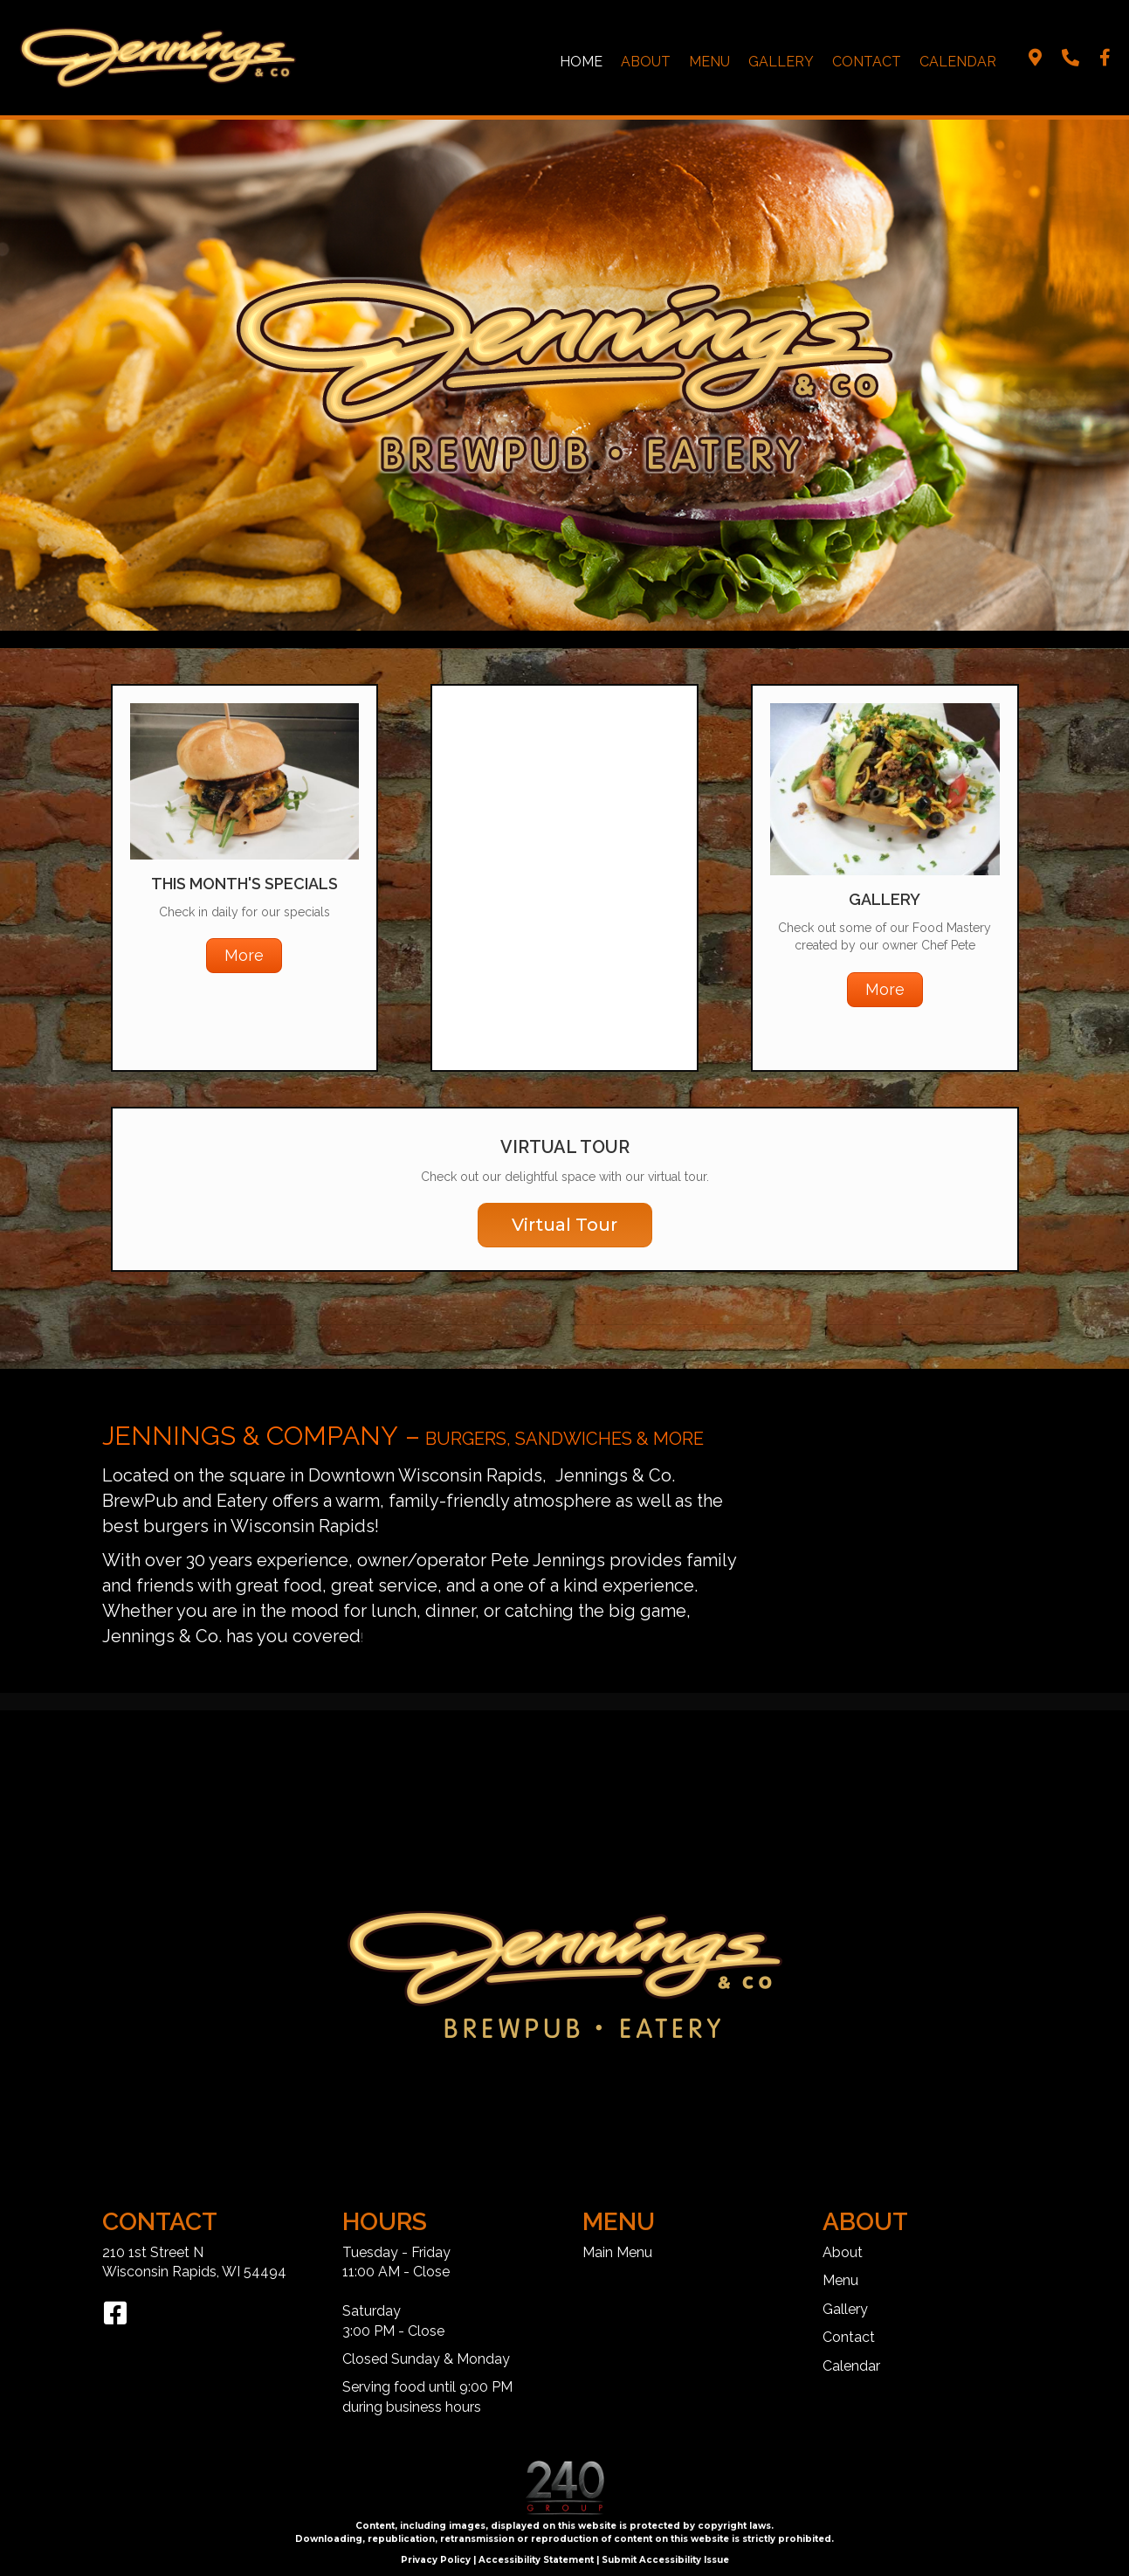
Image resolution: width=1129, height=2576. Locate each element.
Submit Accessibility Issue (665, 2560)
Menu (709, 61)
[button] (1035, 58)
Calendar (957, 61)
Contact (866, 61)
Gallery (781, 61)
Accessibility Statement (536, 2560)
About (646, 61)
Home (581, 61)
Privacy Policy (436, 2560)
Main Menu (617, 2252)
